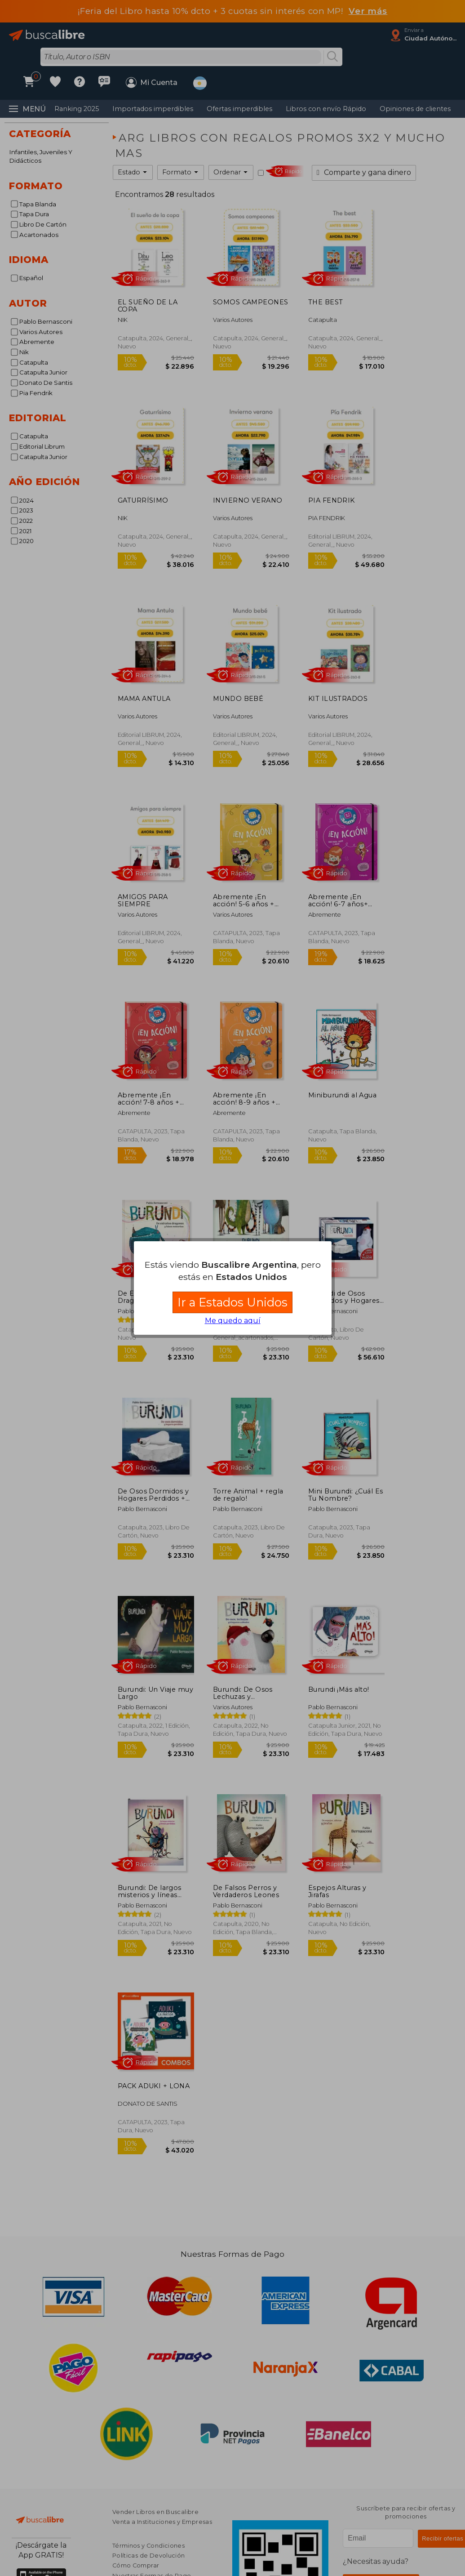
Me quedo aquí (233, 1320)
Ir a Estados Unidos (232, 1302)
